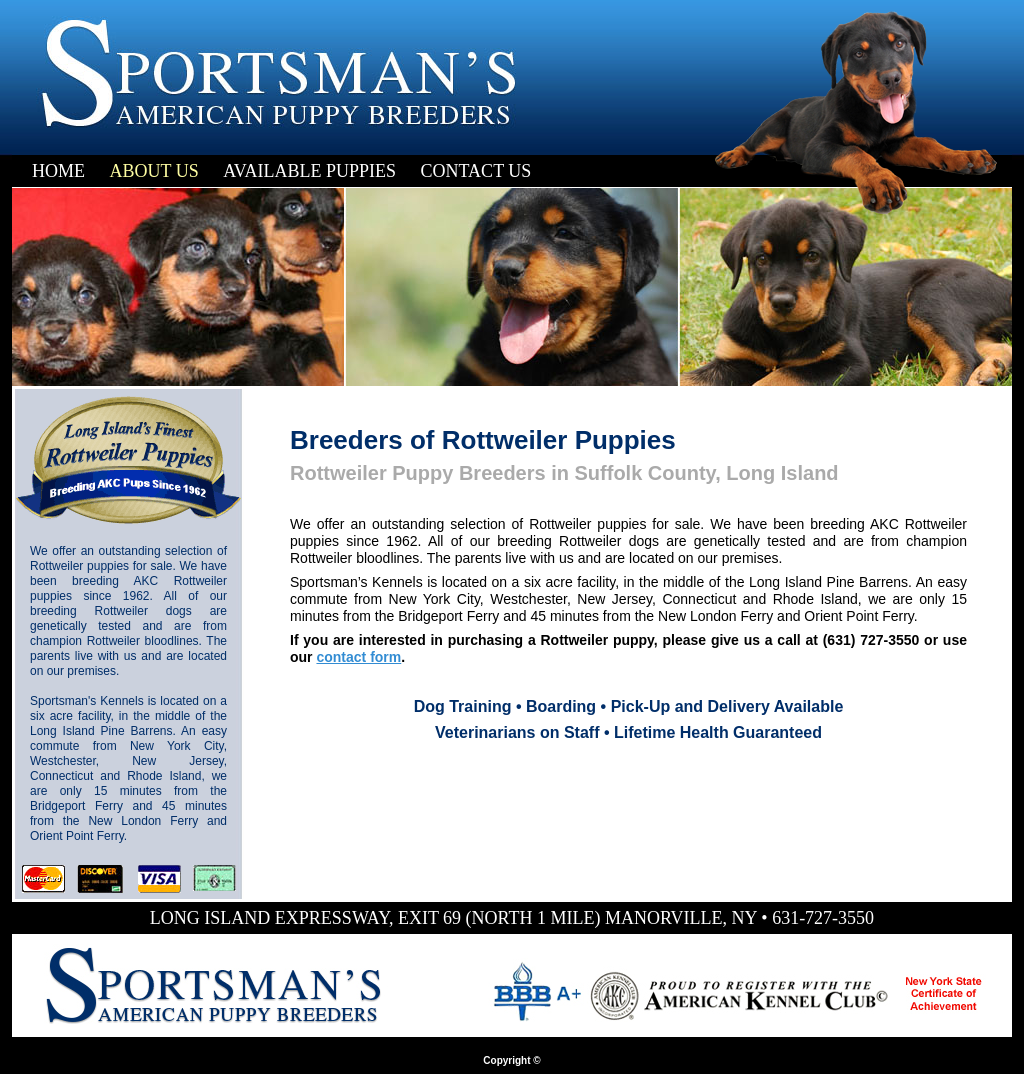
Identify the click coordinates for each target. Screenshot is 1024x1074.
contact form (358, 657)
